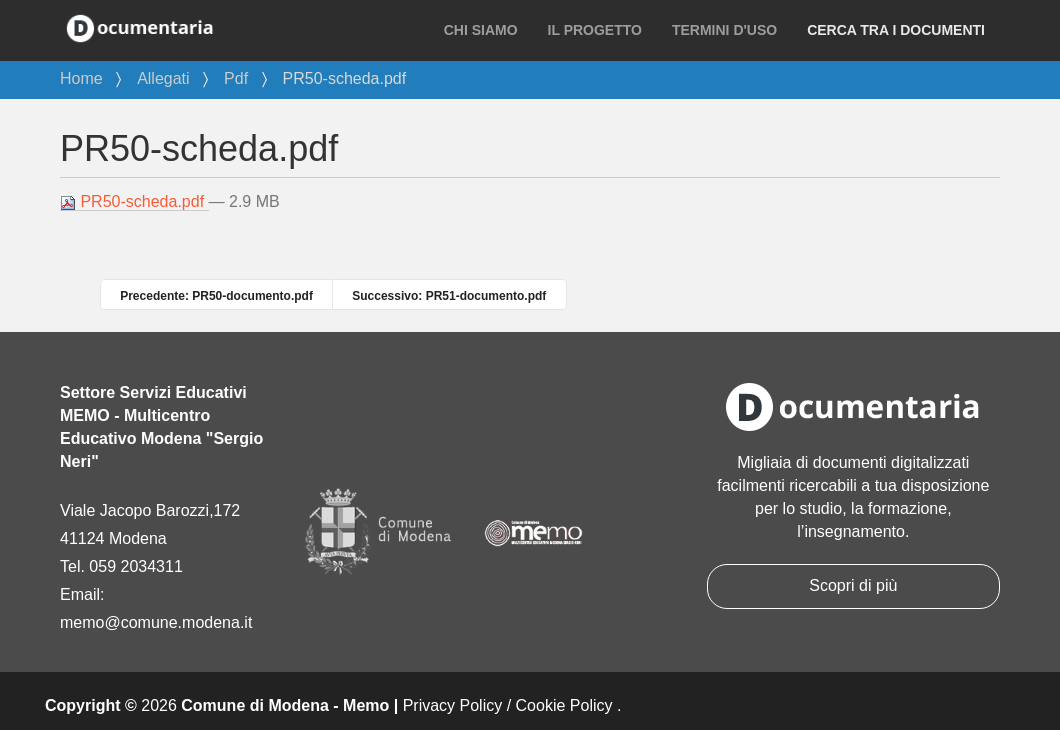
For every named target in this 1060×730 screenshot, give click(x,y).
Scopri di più (853, 585)
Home (81, 78)
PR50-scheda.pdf (134, 202)
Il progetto (595, 30)
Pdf (236, 78)
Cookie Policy (564, 705)
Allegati (163, 78)
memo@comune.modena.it (156, 622)
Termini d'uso (724, 30)
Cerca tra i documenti (896, 30)
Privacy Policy (453, 705)
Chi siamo (481, 30)
